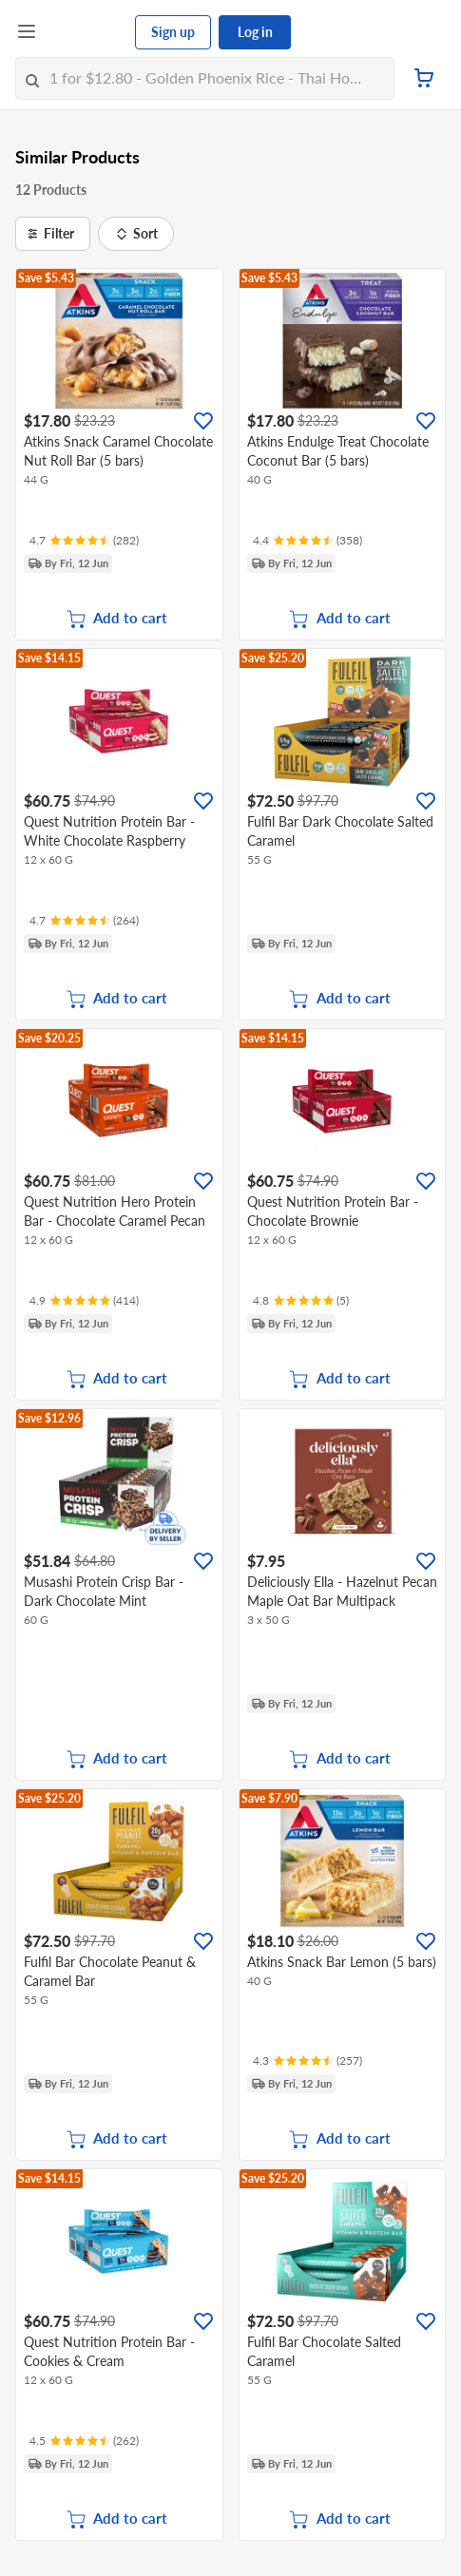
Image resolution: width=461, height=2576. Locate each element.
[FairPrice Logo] (86, 32)
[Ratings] (84, 540)
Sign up (173, 32)
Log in (255, 32)
